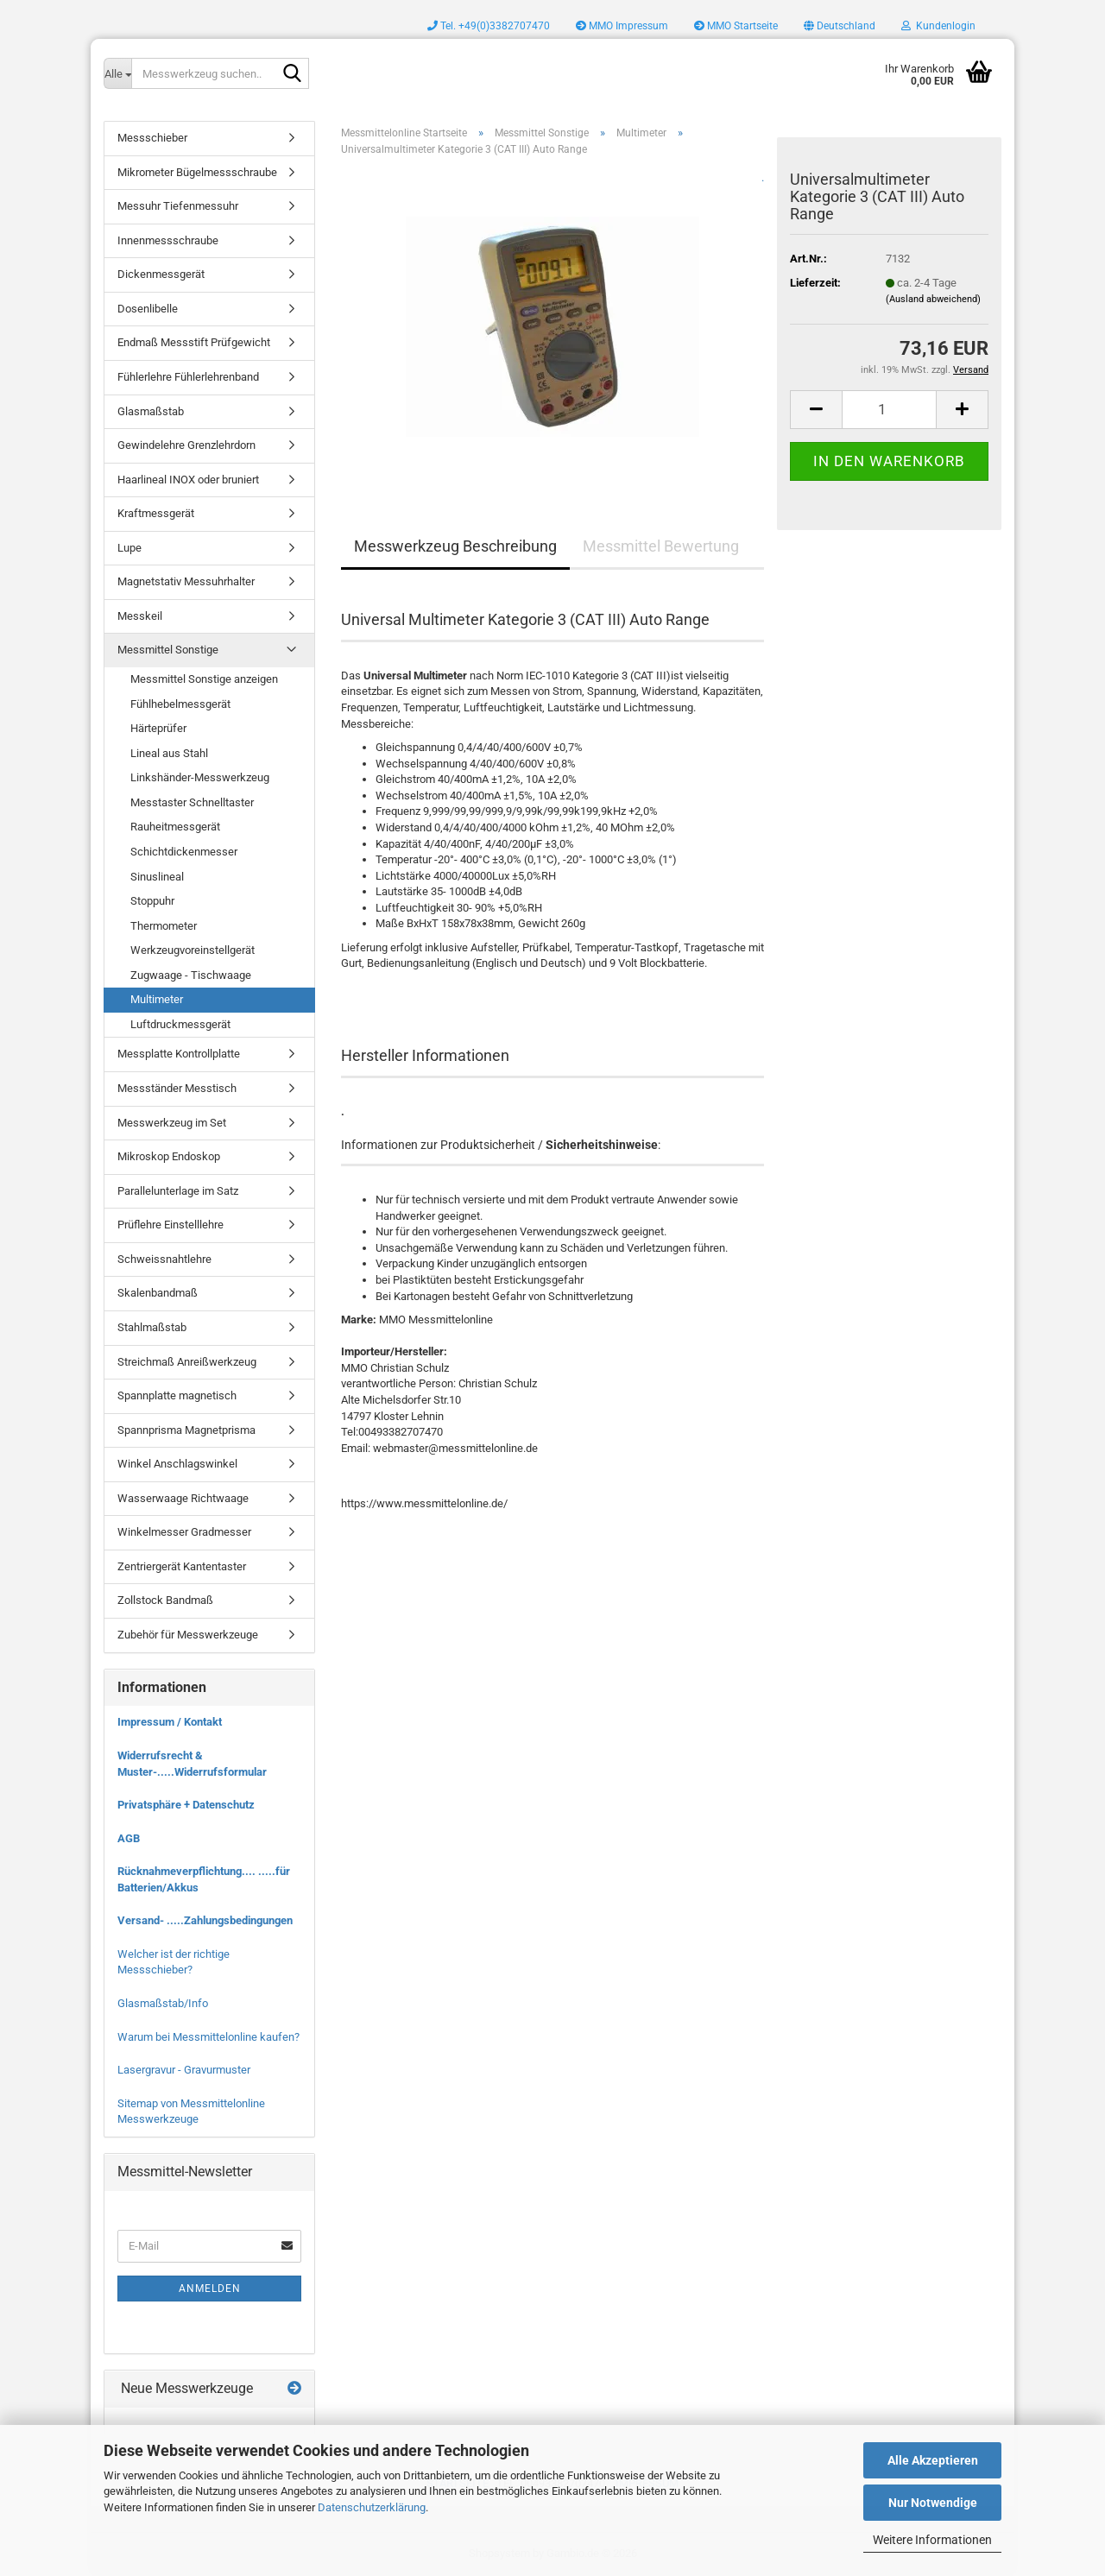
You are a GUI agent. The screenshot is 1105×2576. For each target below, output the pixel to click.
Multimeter (156, 999)
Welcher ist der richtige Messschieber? (173, 1962)
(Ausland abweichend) (933, 299)
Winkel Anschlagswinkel (177, 1463)
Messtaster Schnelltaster (192, 802)
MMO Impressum (622, 26)
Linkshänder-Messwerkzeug (199, 777)
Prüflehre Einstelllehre (170, 1224)
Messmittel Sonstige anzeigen (204, 678)
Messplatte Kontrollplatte (178, 1053)
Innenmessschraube (167, 240)
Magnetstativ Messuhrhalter (186, 581)
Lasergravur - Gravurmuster (183, 2069)
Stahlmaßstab (151, 1327)
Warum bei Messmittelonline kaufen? (208, 2036)
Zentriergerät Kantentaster (181, 1566)
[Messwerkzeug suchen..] (117, 73)
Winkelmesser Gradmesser (184, 1531)
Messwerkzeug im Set (171, 1122)
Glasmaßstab (150, 411)
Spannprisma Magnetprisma (186, 1430)
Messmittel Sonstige (167, 649)
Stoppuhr (152, 900)
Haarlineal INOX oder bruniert (188, 479)
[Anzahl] (889, 409)
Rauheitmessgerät (175, 826)
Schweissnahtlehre (164, 1259)
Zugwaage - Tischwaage (190, 975)
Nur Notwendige (932, 2503)
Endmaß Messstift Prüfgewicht (193, 342)
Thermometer (163, 925)
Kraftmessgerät (155, 513)
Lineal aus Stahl (169, 753)
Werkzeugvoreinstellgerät (192, 950)
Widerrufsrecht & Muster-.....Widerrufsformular (192, 1763)
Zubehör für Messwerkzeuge (187, 1634)
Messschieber (152, 137)
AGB (128, 1838)
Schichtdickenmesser (183, 851)
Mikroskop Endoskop (168, 1156)
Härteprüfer (158, 728)
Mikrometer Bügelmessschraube (197, 172)
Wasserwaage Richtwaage (183, 1498)
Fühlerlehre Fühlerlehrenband (188, 376)
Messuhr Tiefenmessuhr (177, 205)
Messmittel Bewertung (661, 546)
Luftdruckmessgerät (180, 1024)
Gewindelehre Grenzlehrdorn (186, 445)
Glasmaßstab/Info (162, 2003)
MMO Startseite (736, 26)
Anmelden (210, 2288)
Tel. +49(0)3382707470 (488, 26)
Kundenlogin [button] (938, 26)
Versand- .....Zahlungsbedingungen (205, 1920)
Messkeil (139, 615)
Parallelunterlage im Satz (177, 1190)
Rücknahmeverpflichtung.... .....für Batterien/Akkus (203, 1879)
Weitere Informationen (932, 2540)
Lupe (129, 547)
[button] (839, 26)
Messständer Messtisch (177, 1088)
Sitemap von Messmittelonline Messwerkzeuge (191, 2111)
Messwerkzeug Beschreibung (455, 546)
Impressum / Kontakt (169, 1721)
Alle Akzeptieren (932, 2460)
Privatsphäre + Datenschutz (186, 1804)
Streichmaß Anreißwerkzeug (186, 1361)
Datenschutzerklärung (372, 2507)
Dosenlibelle (147, 308)
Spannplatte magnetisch (177, 1395)
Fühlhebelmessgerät (180, 704)
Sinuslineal (157, 876)
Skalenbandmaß (157, 1292)
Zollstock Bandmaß (165, 1600)
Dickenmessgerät (161, 274)
